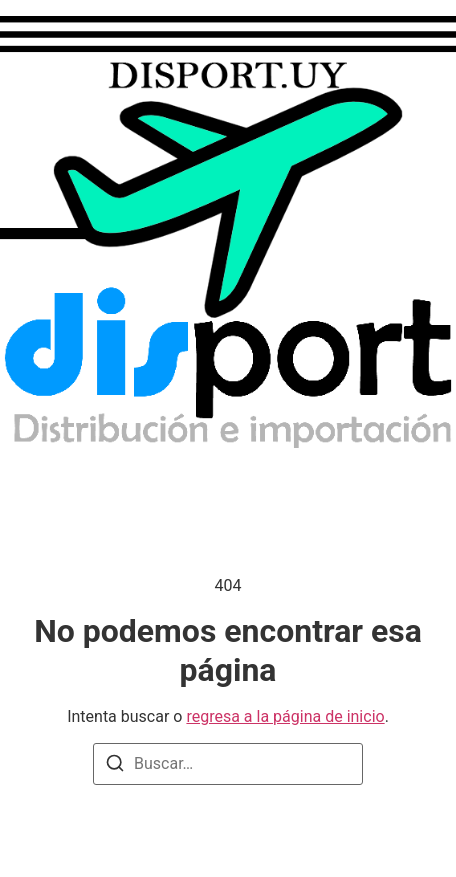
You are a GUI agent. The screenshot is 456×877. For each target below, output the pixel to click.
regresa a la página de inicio (285, 716)
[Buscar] (115, 766)
